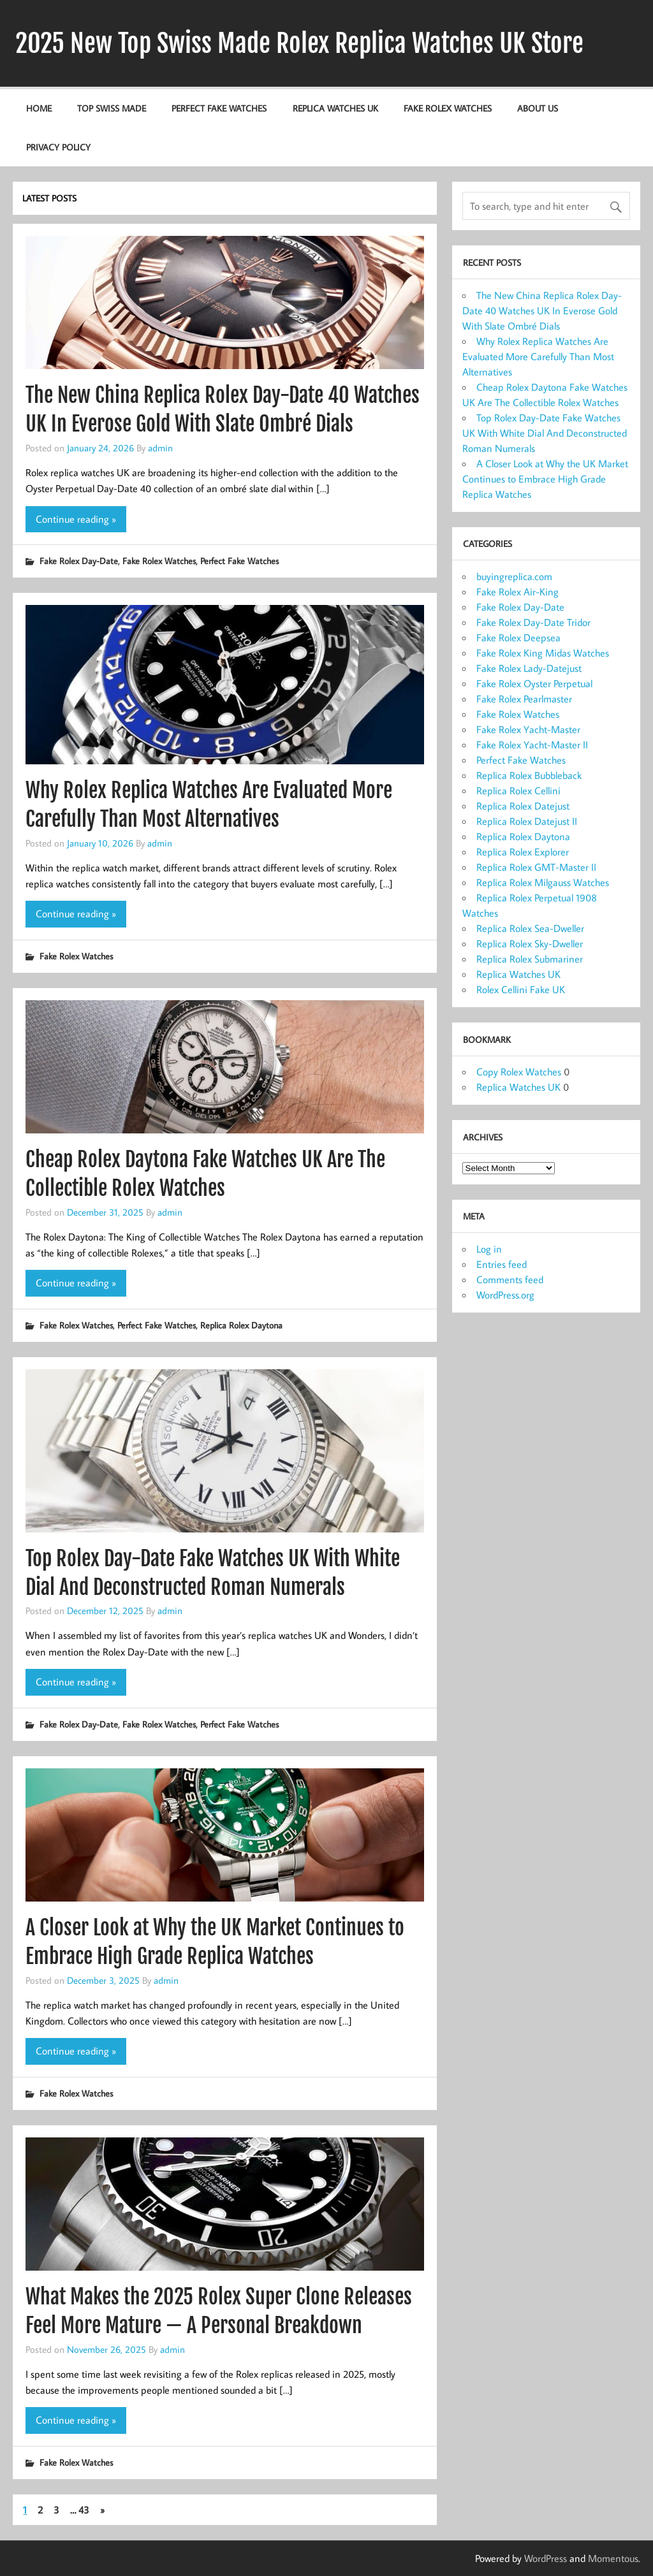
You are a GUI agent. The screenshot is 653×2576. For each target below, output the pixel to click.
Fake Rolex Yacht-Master (528, 729)
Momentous (613, 2558)
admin (160, 447)
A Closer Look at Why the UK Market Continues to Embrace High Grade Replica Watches (545, 478)
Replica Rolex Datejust (522, 805)
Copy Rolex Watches (518, 1071)
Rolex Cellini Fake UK (520, 989)
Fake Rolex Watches (448, 108)
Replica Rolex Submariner (529, 958)
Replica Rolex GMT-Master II (536, 867)
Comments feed (509, 1279)
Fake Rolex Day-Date (79, 561)
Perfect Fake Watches (219, 108)
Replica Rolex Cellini (518, 790)
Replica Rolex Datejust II (526, 821)
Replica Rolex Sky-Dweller (529, 943)
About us (537, 108)
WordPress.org (505, 1294)
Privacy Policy (58, 147)
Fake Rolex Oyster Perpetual (534, 683)
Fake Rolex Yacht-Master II (532, 744)
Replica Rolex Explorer (522, 851)
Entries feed (501, 1264)
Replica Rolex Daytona (241, 1325)
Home (39, 108)
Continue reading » (76, 519)
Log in (489, 1248)
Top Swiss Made (111, 108)
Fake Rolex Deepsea (518, 637)
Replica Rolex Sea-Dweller (530, 928)
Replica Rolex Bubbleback (529, 775)
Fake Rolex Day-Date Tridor (533, 622)
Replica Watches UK (335, 108)
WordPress (545, 2558)
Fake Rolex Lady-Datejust (529, 668)
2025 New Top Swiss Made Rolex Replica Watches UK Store (299, 43)
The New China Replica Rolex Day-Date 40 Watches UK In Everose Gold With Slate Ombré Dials (542, 310)
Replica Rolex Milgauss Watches (542, 882)
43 (83, 2510)
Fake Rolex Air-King (517, 591)
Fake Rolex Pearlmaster (524, 698)
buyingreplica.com (514, 576)
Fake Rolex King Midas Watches (542, 652)
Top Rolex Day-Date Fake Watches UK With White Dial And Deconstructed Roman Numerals (544, 433)
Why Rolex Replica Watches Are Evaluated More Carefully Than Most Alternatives (538, 356)
